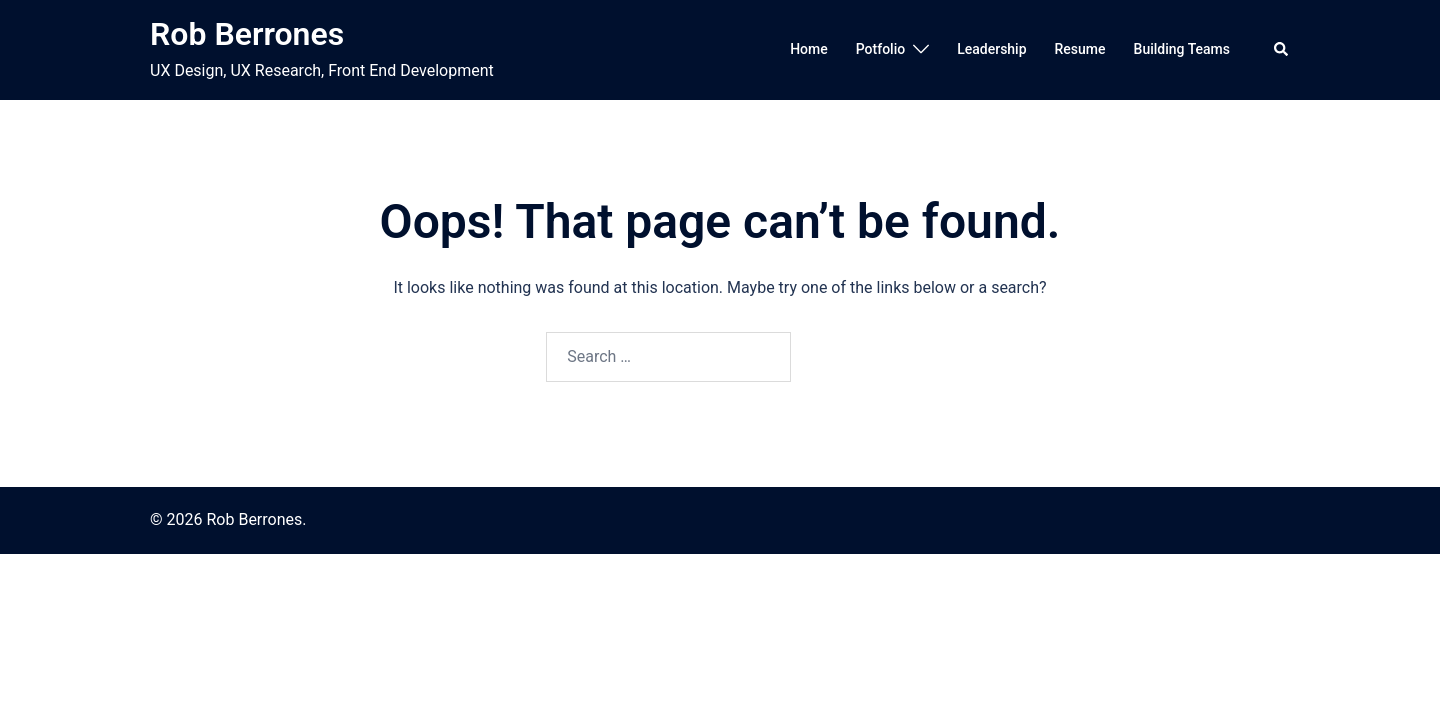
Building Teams (1182, 49)
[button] (1282, 50)
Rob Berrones (247, 34)
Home (809, 49)
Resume (1080, 49)
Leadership (991, 49)
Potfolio (880, 49)
